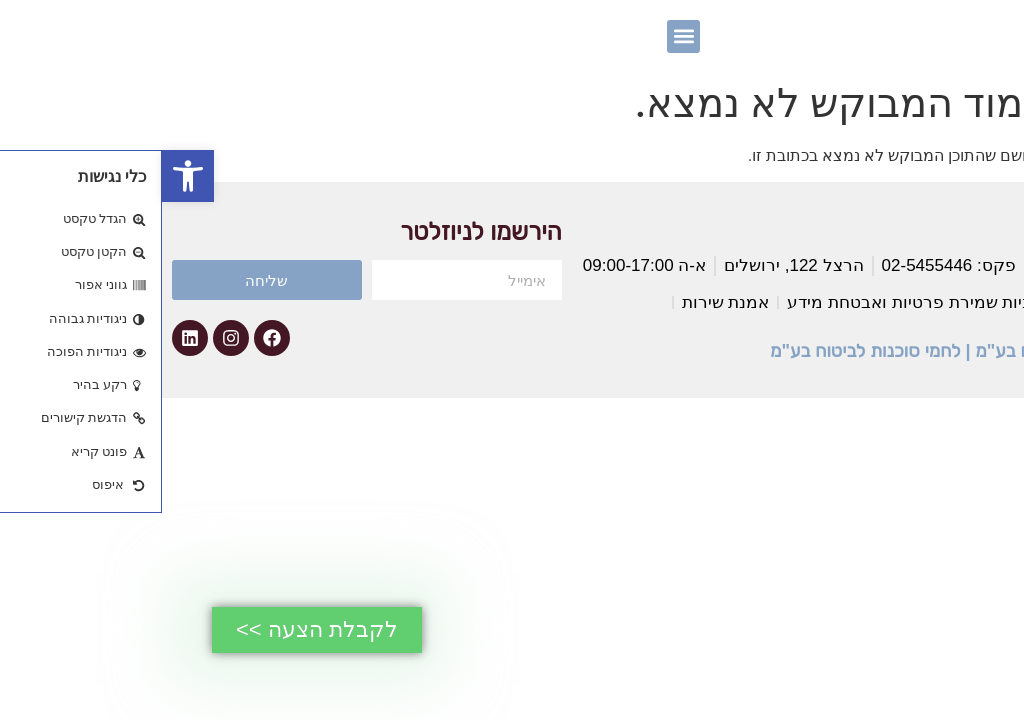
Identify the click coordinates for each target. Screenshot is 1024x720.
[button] (26, 176)
